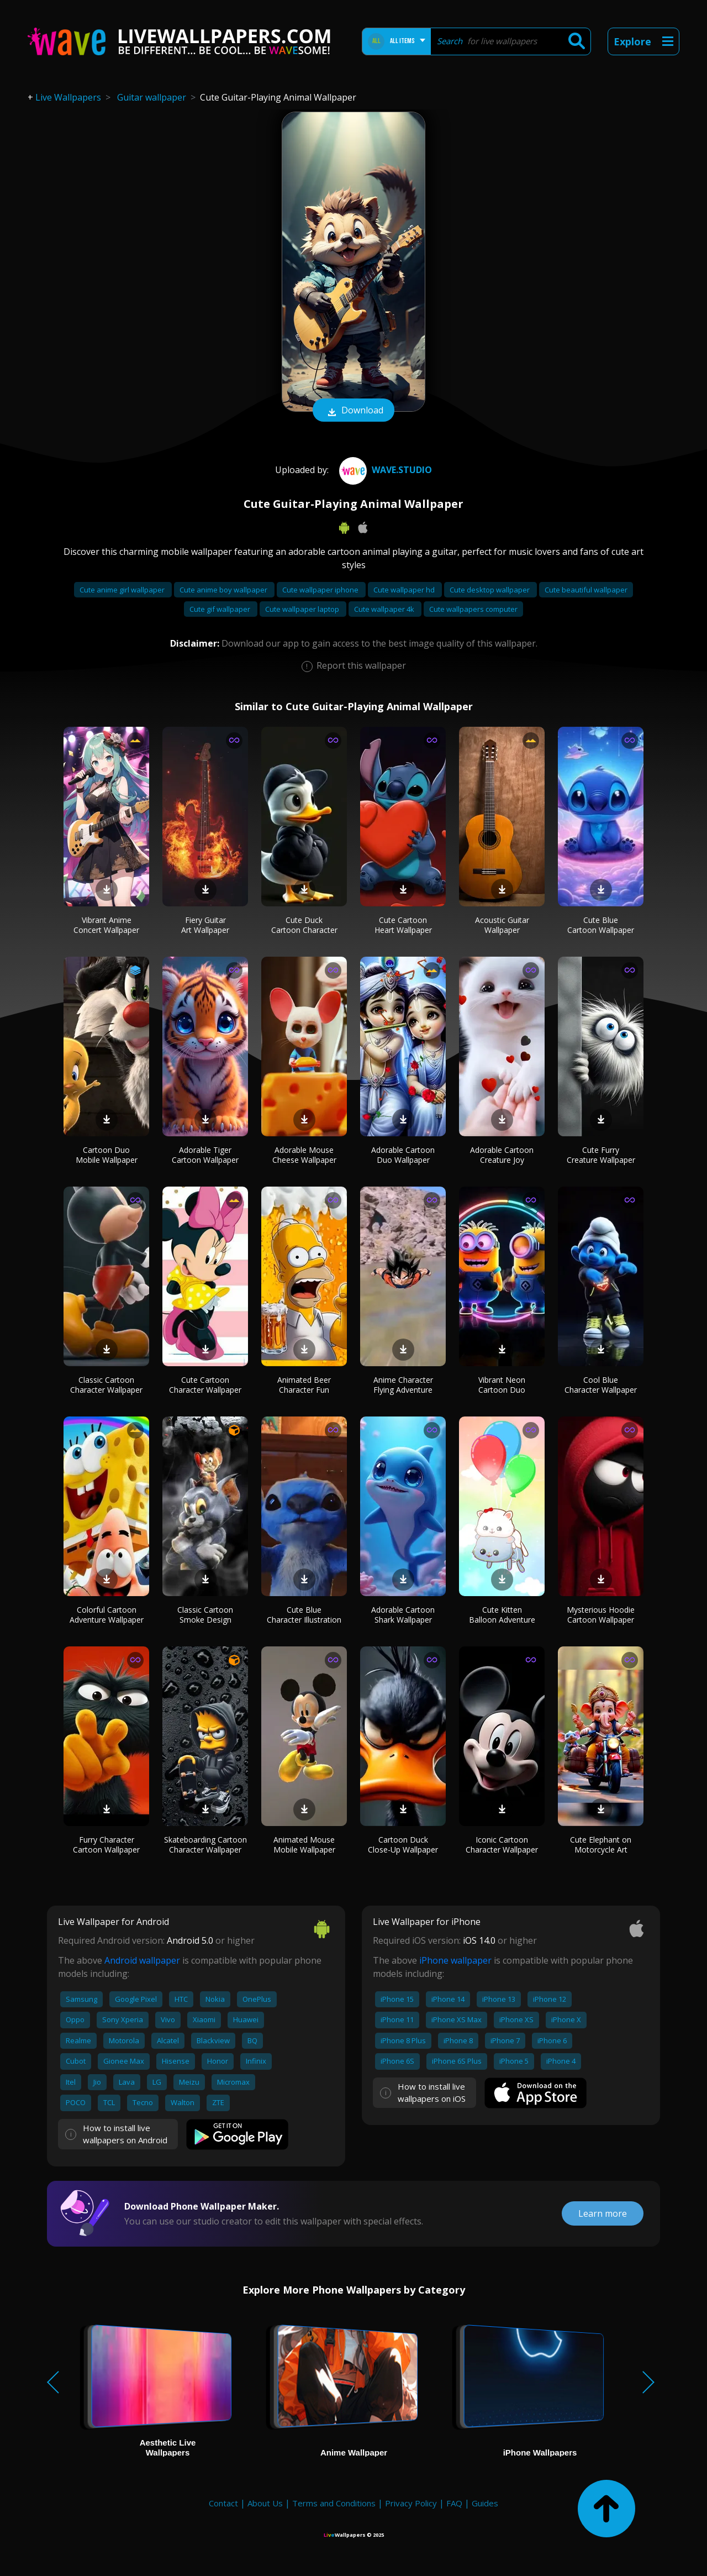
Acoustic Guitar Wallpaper (502, 925)
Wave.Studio (384, 470)
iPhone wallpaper (455, 1960)
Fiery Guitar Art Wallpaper (205, 925)
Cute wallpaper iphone (321, 590)
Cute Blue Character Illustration (304, 1614)
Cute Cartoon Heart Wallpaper (403, 925)
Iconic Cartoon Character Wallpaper (502, 1844)
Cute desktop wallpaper (490, 590)
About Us (265, 2503)
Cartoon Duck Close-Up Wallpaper (403, 1844)
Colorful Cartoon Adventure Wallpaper (107, 1614)
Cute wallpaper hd (404, 590)
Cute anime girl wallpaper (123, 590)
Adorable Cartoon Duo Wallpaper (403, 1155)
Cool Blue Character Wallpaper (600, 1384)
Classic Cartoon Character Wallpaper (106, 1384)
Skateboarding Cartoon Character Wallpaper (205, 1844)
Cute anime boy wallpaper (224, 590)
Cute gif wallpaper (220, 609)
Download (353, 411)
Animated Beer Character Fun (304, 1384)
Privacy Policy (411, 2503)
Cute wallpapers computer (473, 609)
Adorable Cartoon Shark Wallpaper (403, 1614)
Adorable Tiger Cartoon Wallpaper (205, 1155)
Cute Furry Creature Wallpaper (601, 1155)
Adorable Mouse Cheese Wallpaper (304, 1155)
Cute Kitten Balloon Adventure (502, 1614)
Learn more (602, 2213)
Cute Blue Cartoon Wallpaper (600, 925)
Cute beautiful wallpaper (586, 590)
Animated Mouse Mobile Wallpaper (304, 1844)
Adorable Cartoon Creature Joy (502, 1155)
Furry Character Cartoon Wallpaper (106, 1844)
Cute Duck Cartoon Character (304, 925)
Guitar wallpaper (151, 97)
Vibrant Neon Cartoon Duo (501, 1384)
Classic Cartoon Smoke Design (205, 1614)
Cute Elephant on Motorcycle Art (600, 1844)
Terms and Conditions (334, 2503)
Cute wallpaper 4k (385, 609)
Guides (485, 2503)
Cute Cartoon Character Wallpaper (205, 1384)
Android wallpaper (142, 1960)
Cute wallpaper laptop (303, 609)
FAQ (454, 2503)
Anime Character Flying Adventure (403, 1384)
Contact (223, 2503)
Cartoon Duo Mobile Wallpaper (107, 1155)
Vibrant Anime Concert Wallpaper (106, 925)
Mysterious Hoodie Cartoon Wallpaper (601, 1614)
